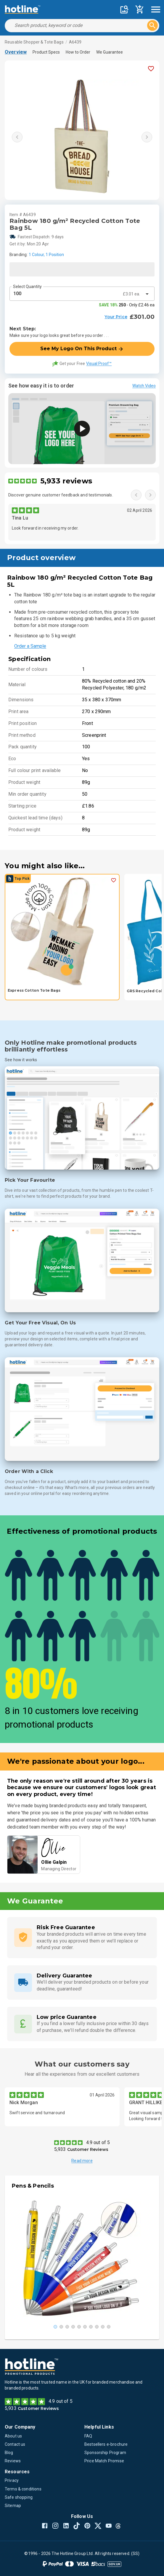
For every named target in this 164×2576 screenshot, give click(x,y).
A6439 (75, 42)
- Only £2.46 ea (127, 305)
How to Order (78, 52)
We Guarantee (109, 52)
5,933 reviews (66, 481)
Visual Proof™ (99, 363)
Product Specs (46, 52)
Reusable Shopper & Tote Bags (34, 42)
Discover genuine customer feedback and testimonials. (60, 495)
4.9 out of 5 (98, 2142)
